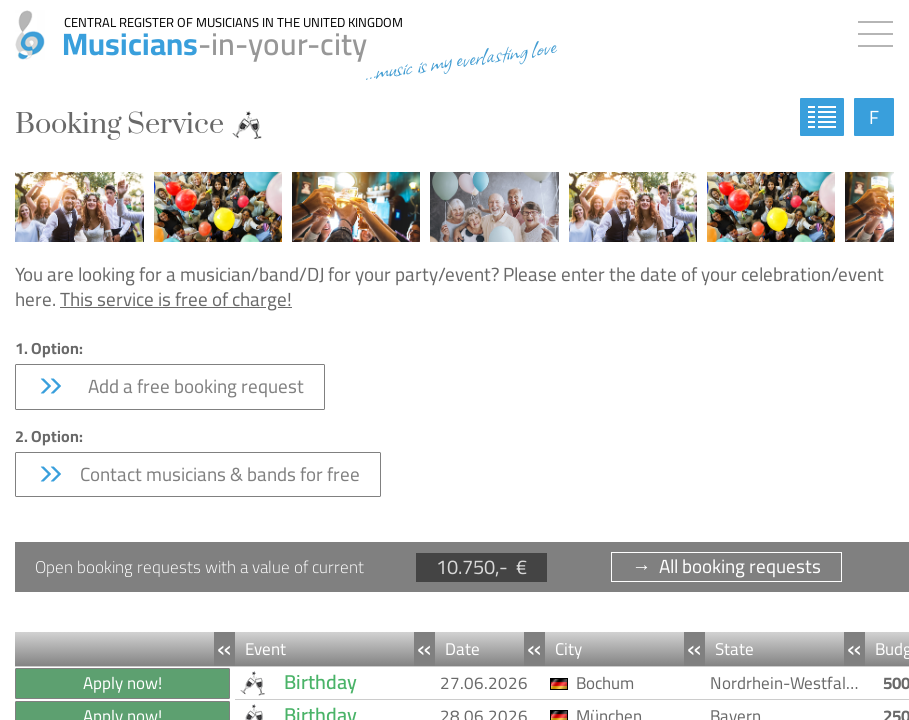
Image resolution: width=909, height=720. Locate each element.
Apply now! (122, 683)
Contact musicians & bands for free (198, 474)
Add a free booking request (170, 386)
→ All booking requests (726, 566)
